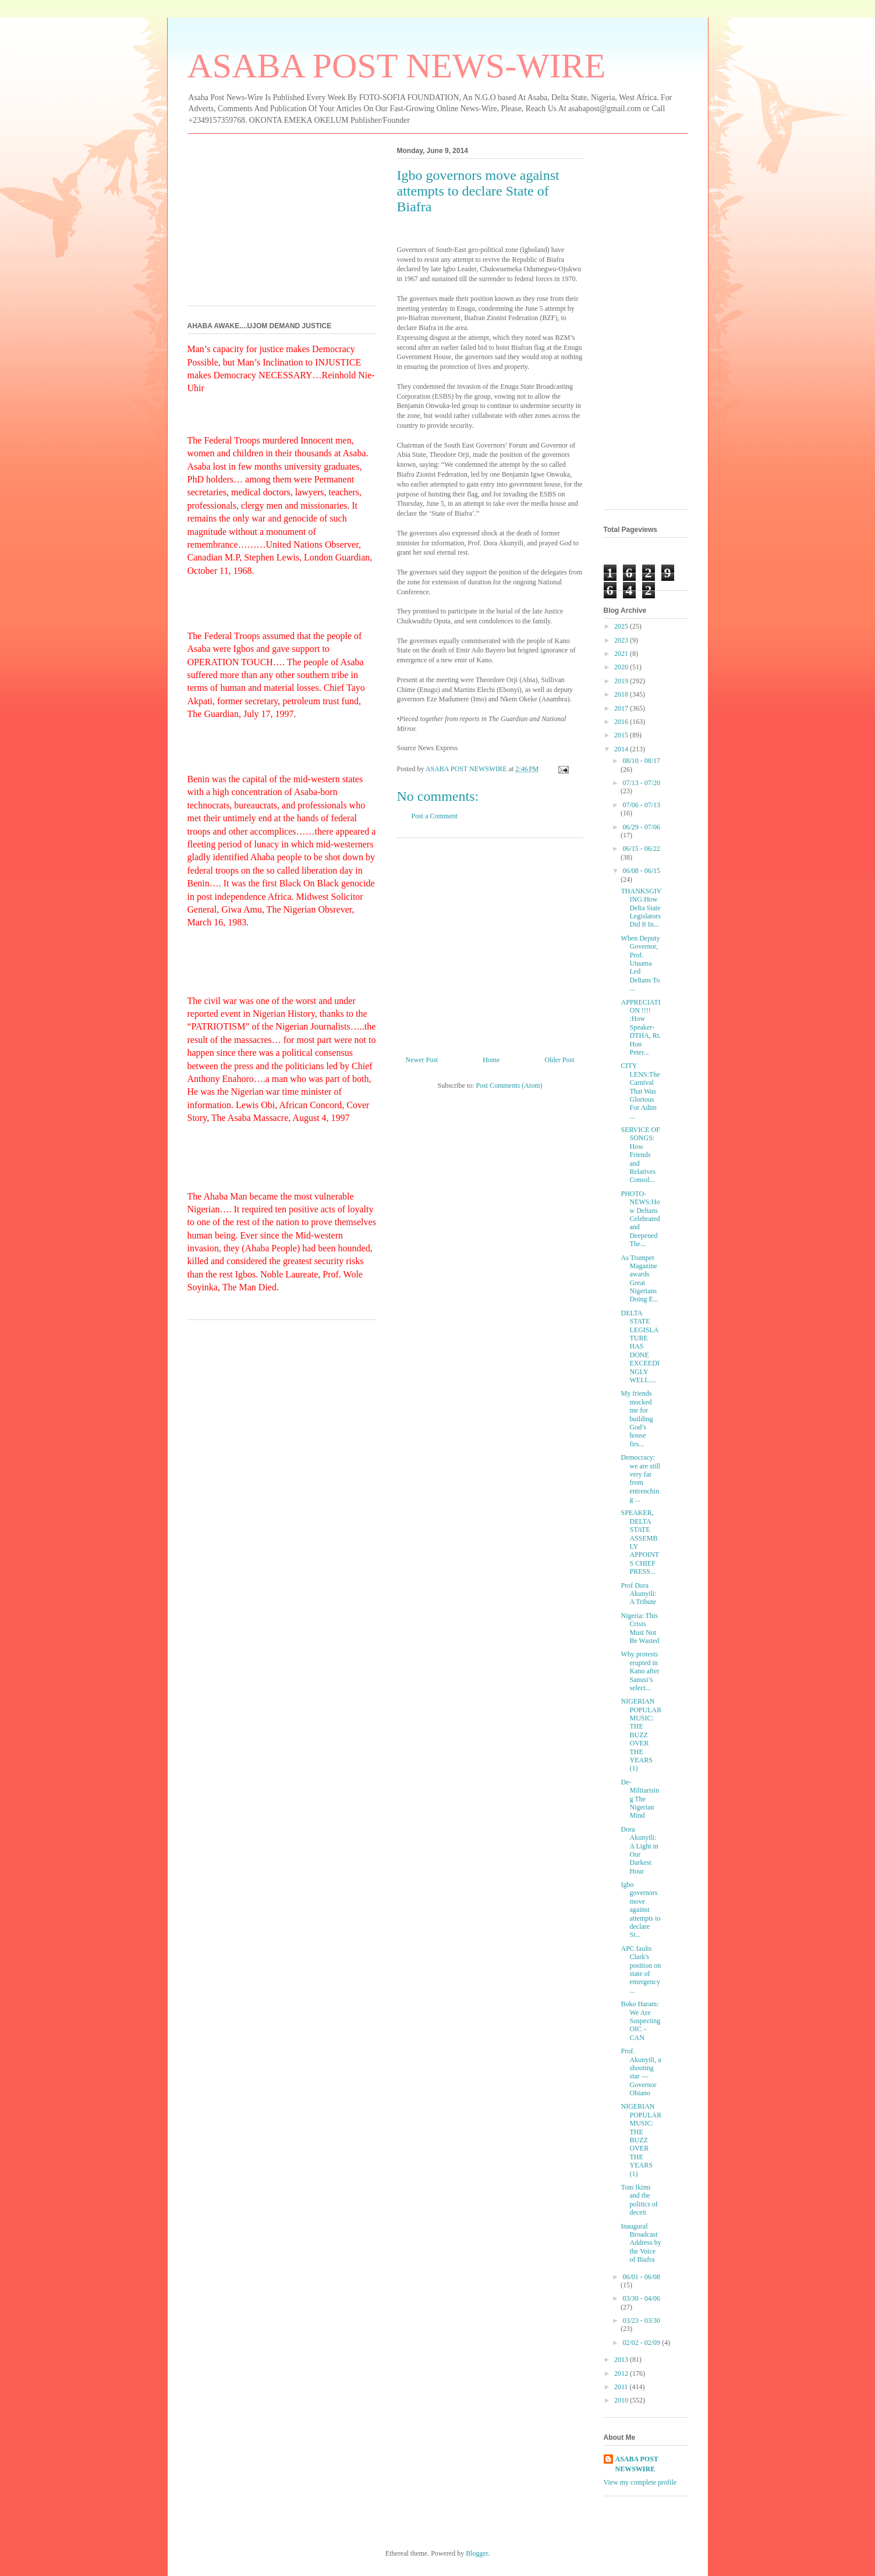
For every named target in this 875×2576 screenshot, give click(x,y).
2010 (622, 2400)
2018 (622, 694)
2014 (622, 749)
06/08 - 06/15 (641, 871)
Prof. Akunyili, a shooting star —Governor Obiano (641, 2072)
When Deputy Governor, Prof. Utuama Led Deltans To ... (640, 963)
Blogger (477, 2553)
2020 (622, 667)
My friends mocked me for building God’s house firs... (637, 1418)
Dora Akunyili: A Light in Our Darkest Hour (639, 1850)
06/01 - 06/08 (641, 2277)
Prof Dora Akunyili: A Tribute (638, 1593)
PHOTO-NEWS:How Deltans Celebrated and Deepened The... (640, 1219)
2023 (622, 640)
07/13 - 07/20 (641, 783)
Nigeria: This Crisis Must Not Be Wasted (640, 1628)
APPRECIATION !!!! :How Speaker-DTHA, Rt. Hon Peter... (641, 1027)
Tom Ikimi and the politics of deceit (639, 2199)
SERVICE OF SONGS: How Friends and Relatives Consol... (640, 1155)
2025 (622, 626)
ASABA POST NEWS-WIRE (396, 66)
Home (491, 1060)
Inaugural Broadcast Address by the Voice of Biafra (641, 2243)
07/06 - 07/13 (641, 805)
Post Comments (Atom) (509, 1085)
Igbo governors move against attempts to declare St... (640, 1909)
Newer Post (422, 1060)
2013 (622, 2359)
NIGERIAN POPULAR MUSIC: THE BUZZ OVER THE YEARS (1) (641, 1734)
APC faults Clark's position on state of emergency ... (641, 1970)
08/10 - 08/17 (641, 761)
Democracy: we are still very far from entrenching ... (640, 1478)
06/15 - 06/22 (641, 849)
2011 (622, 2387)
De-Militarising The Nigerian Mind (640, 1799)
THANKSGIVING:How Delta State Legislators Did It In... (641, 908)
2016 (622, 722)
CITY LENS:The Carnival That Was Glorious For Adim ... (640, 1091)
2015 (622, 735)
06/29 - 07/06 (641, 827)
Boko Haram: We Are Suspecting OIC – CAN (640, 2021)
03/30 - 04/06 (641, 2298)
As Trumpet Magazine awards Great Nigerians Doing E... (639, 1279)
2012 (622, 2373)
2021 (622, 654)
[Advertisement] (490, 942)
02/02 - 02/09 (642, 2343)
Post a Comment (435, 816)
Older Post (560, 1060)
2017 (622, 708)
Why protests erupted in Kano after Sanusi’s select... (640, 1671)
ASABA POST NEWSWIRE (636, 2464)
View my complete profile (640, 2482)
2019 (622, 681)
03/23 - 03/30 (641, 2320)
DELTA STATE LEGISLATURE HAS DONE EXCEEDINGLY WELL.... (640, 1346)
